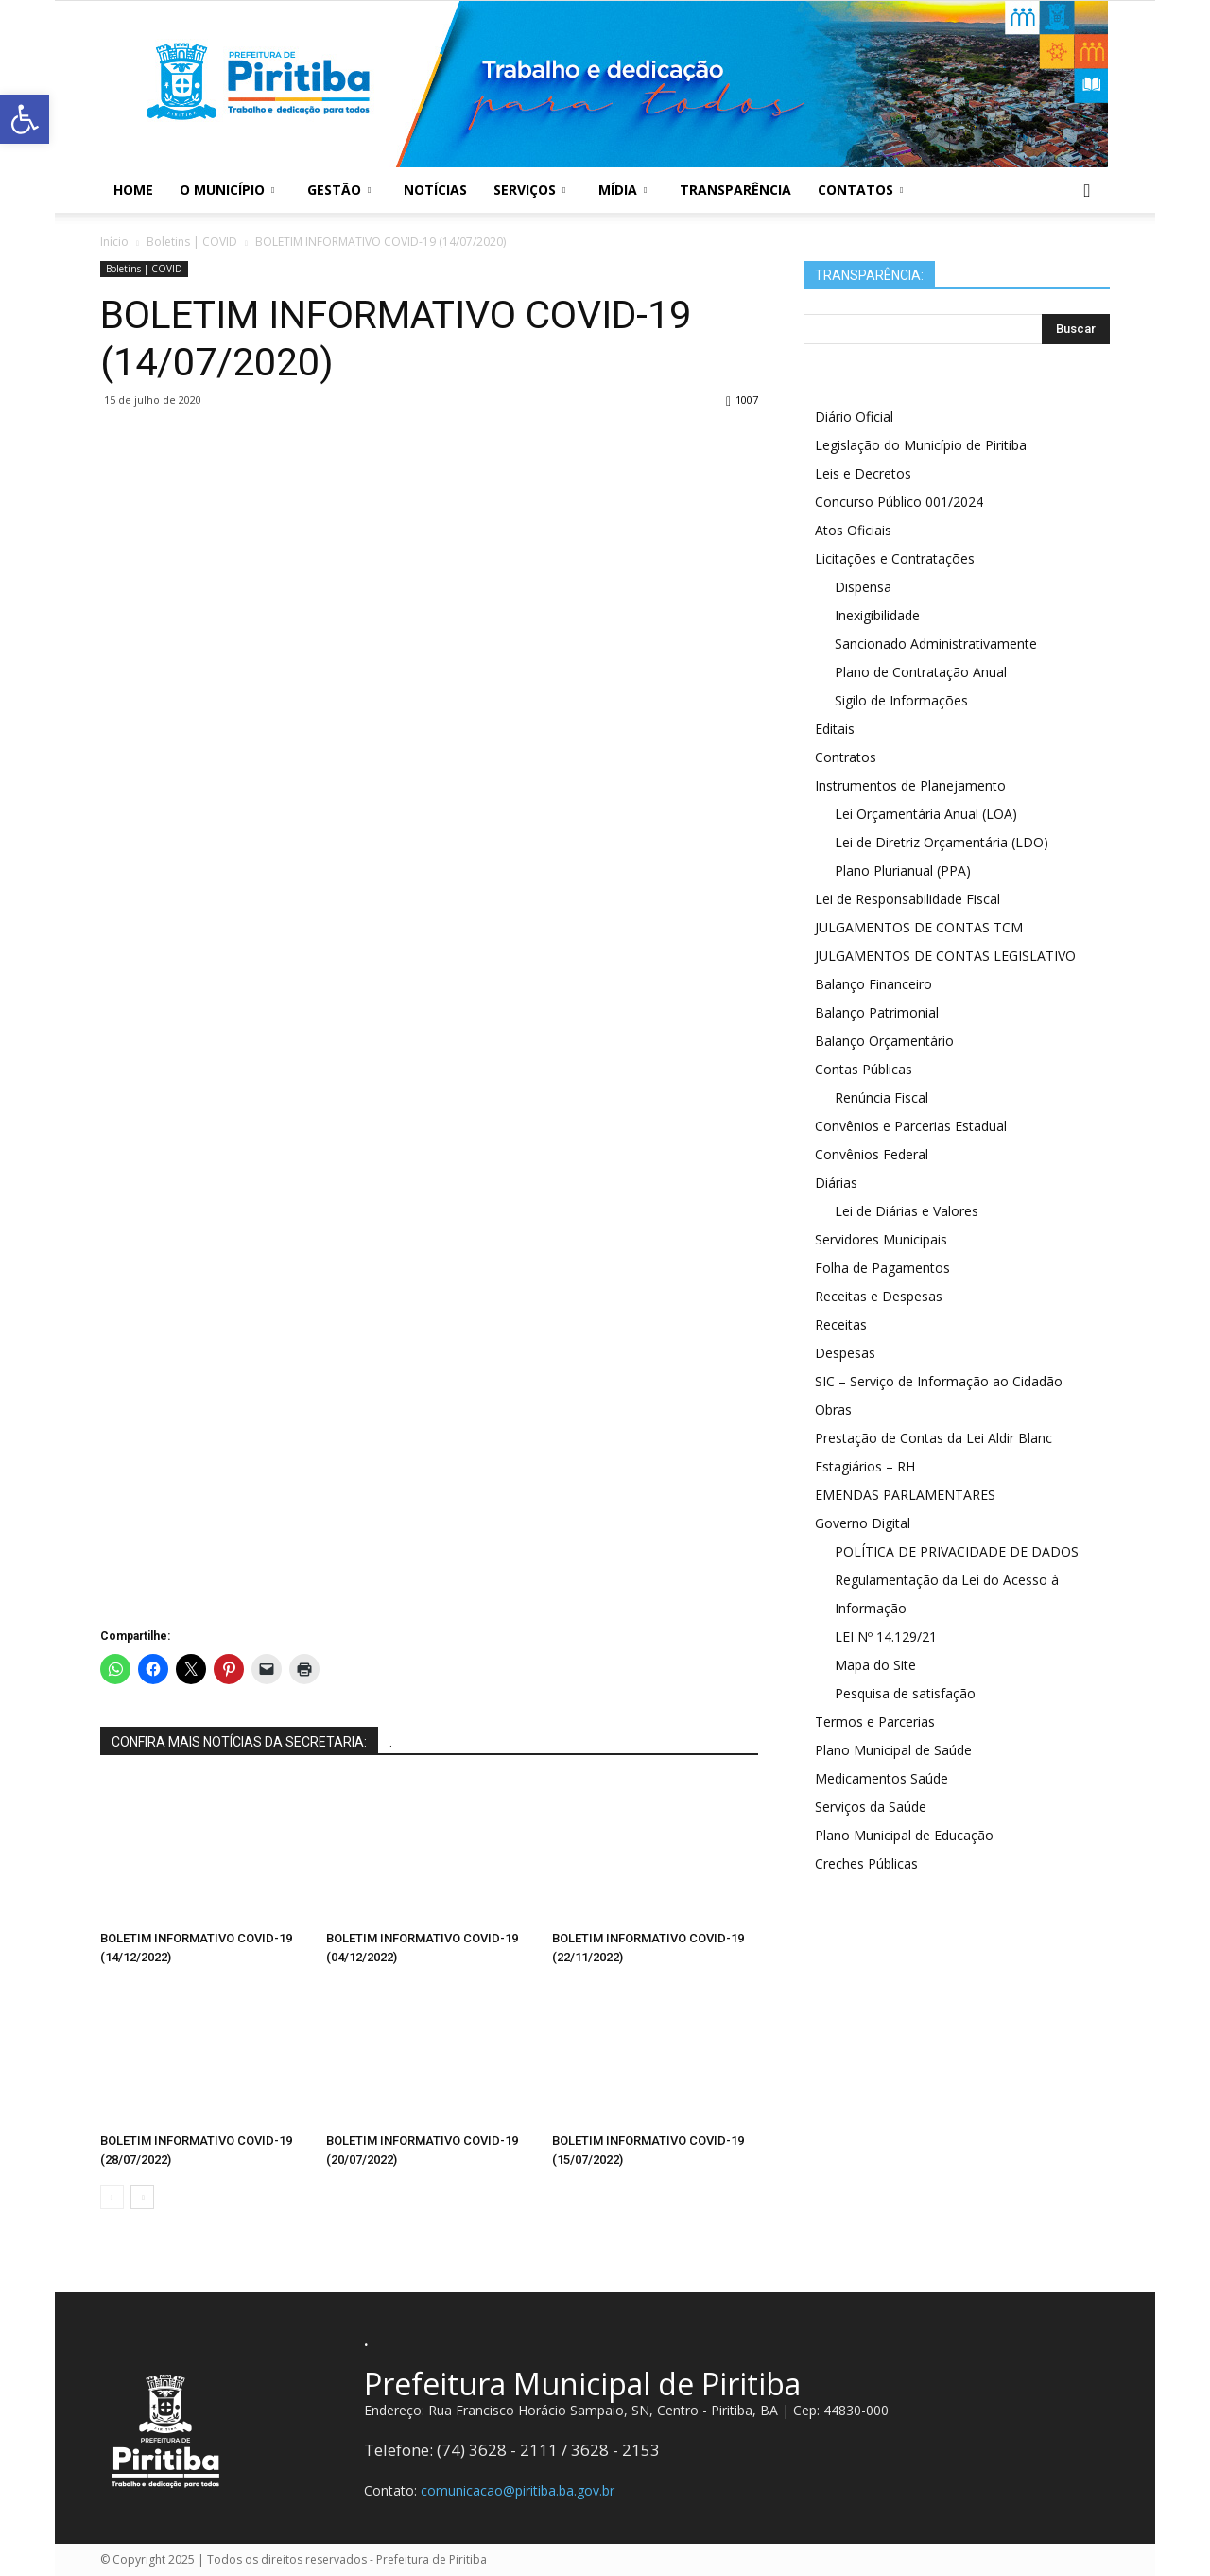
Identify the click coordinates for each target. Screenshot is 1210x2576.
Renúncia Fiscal (881, 1097)
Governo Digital (862, 1523)
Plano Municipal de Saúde (893, 1750)
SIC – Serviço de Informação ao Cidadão (939, 1381)
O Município (227, 190)
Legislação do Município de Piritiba (921, 445)
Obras (833, 1410)
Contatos (860, 190)
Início (114, 242)
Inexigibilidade (877, 615)
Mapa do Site (875, 1665)
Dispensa (863, 587)
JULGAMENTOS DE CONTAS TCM (919, 927)
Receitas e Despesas (878, 1296)
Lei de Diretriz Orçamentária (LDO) (941, 842)
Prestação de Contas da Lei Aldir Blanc (933, 1438)
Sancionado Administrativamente (936, 644)
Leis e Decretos (863, 473)
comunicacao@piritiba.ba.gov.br (517, 2490)
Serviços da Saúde (870, 1807)
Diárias (836, 1183)
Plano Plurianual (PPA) (903, 870)
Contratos (845, 757)
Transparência (735, 190)
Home (133, 190)
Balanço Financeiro (873, 984)
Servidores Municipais (881, 1239)
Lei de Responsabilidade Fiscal (907, 899)
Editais (835, 729)
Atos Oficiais (853, 530)
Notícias (435, 190)
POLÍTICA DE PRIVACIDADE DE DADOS (957, 1551)
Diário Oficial (854, 417)
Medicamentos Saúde (881, 1778)
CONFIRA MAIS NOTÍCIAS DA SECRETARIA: (239, 1741)
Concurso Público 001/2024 (899, 502)
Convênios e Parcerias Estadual (911, 1126)
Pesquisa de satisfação (905, 1693)
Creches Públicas (866, 1863)
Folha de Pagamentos (882, 1268)
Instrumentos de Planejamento (910, 785)
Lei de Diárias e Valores (906, 1211)
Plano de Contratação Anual (921, 672)
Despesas (845, 1353)
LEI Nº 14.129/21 (886, 1636)
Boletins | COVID (144, 268)
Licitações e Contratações (895, 558)
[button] (1087, 190)
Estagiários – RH (865, 1466)
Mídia (622, 190)
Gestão (339, 190)
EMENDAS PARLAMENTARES (905, 1495)
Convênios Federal (871, 1154)
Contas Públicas (863, 1069)
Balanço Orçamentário (884, 1041)
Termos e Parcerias (875, 1722)
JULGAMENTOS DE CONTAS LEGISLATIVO (945, 956)
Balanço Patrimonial (877, 1012)
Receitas (841, 1324)
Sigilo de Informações (901, 700)
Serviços (529, 190)
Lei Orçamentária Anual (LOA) (926, 814)
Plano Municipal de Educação (904, 1835)
